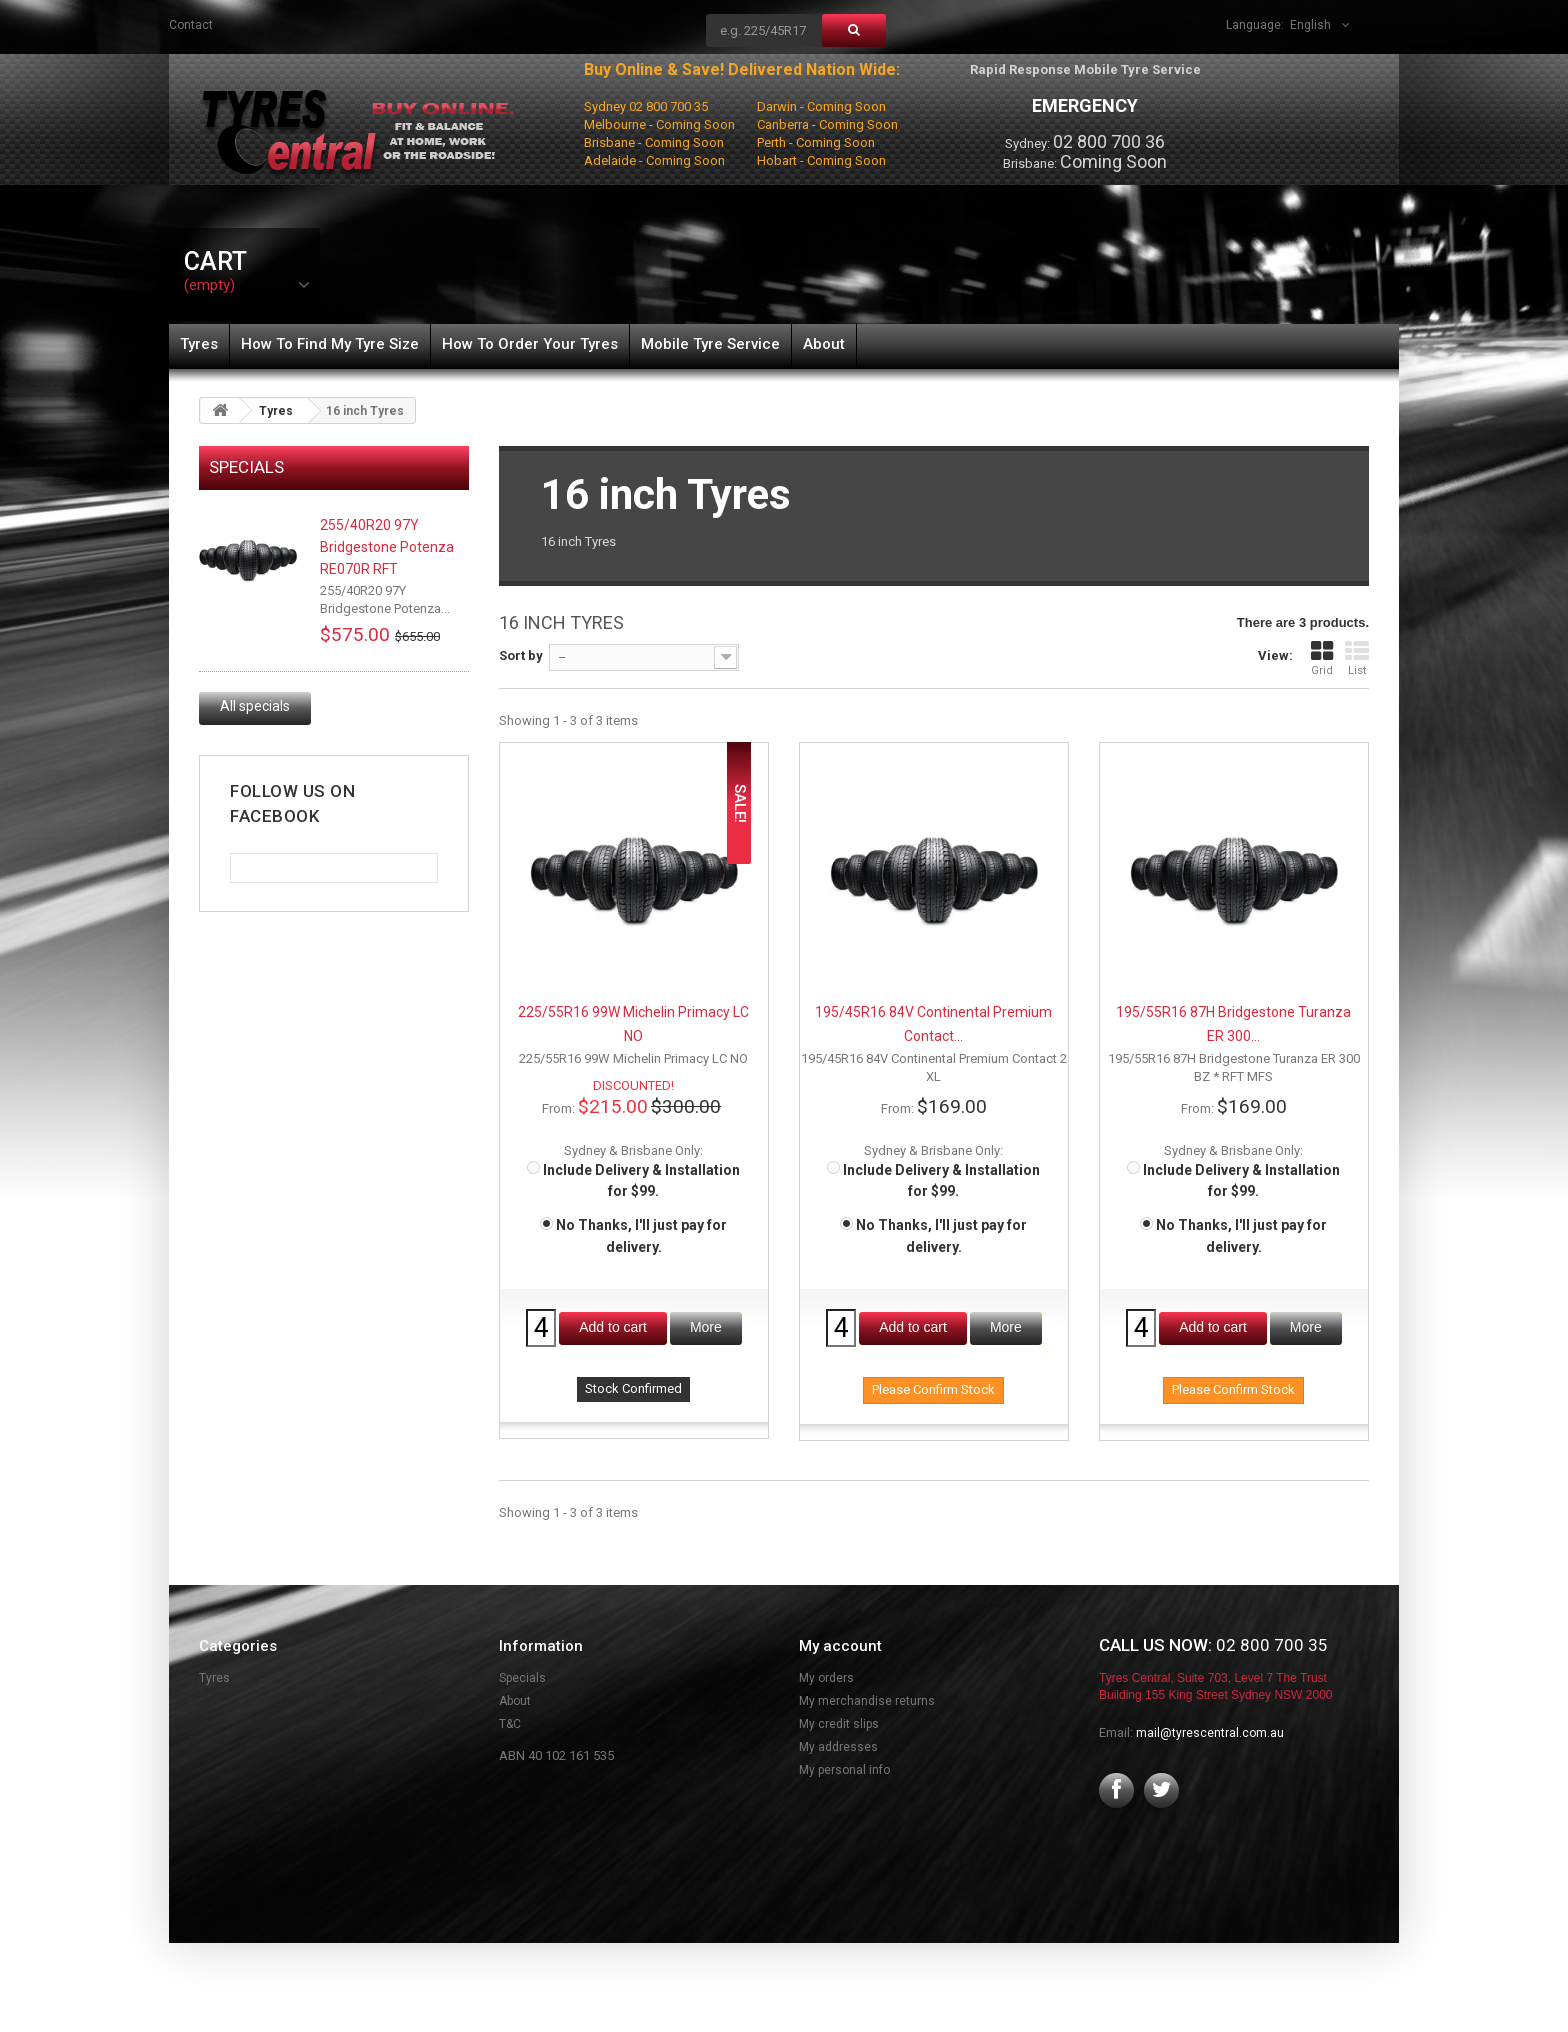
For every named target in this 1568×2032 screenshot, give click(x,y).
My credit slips (839, 1724)
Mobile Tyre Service (710, 344)
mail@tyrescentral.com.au (1210, 1733)
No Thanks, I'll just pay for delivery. (633, 1235)
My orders (826, 1678)
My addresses (838, 1747)
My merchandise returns (867, 1701)
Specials (246, 467)
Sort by (521, 655)
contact (191, 25)
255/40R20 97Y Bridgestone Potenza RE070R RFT (387, 547)
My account (840, 1646)
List (1357, 658)
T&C (510, 1724)
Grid (1322, 658)
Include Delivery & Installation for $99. (633, 1180)
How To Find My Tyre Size (330, 344)
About (824, 344)
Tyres (199, 344)
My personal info (844, 1770)
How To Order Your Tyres (530, 344)
